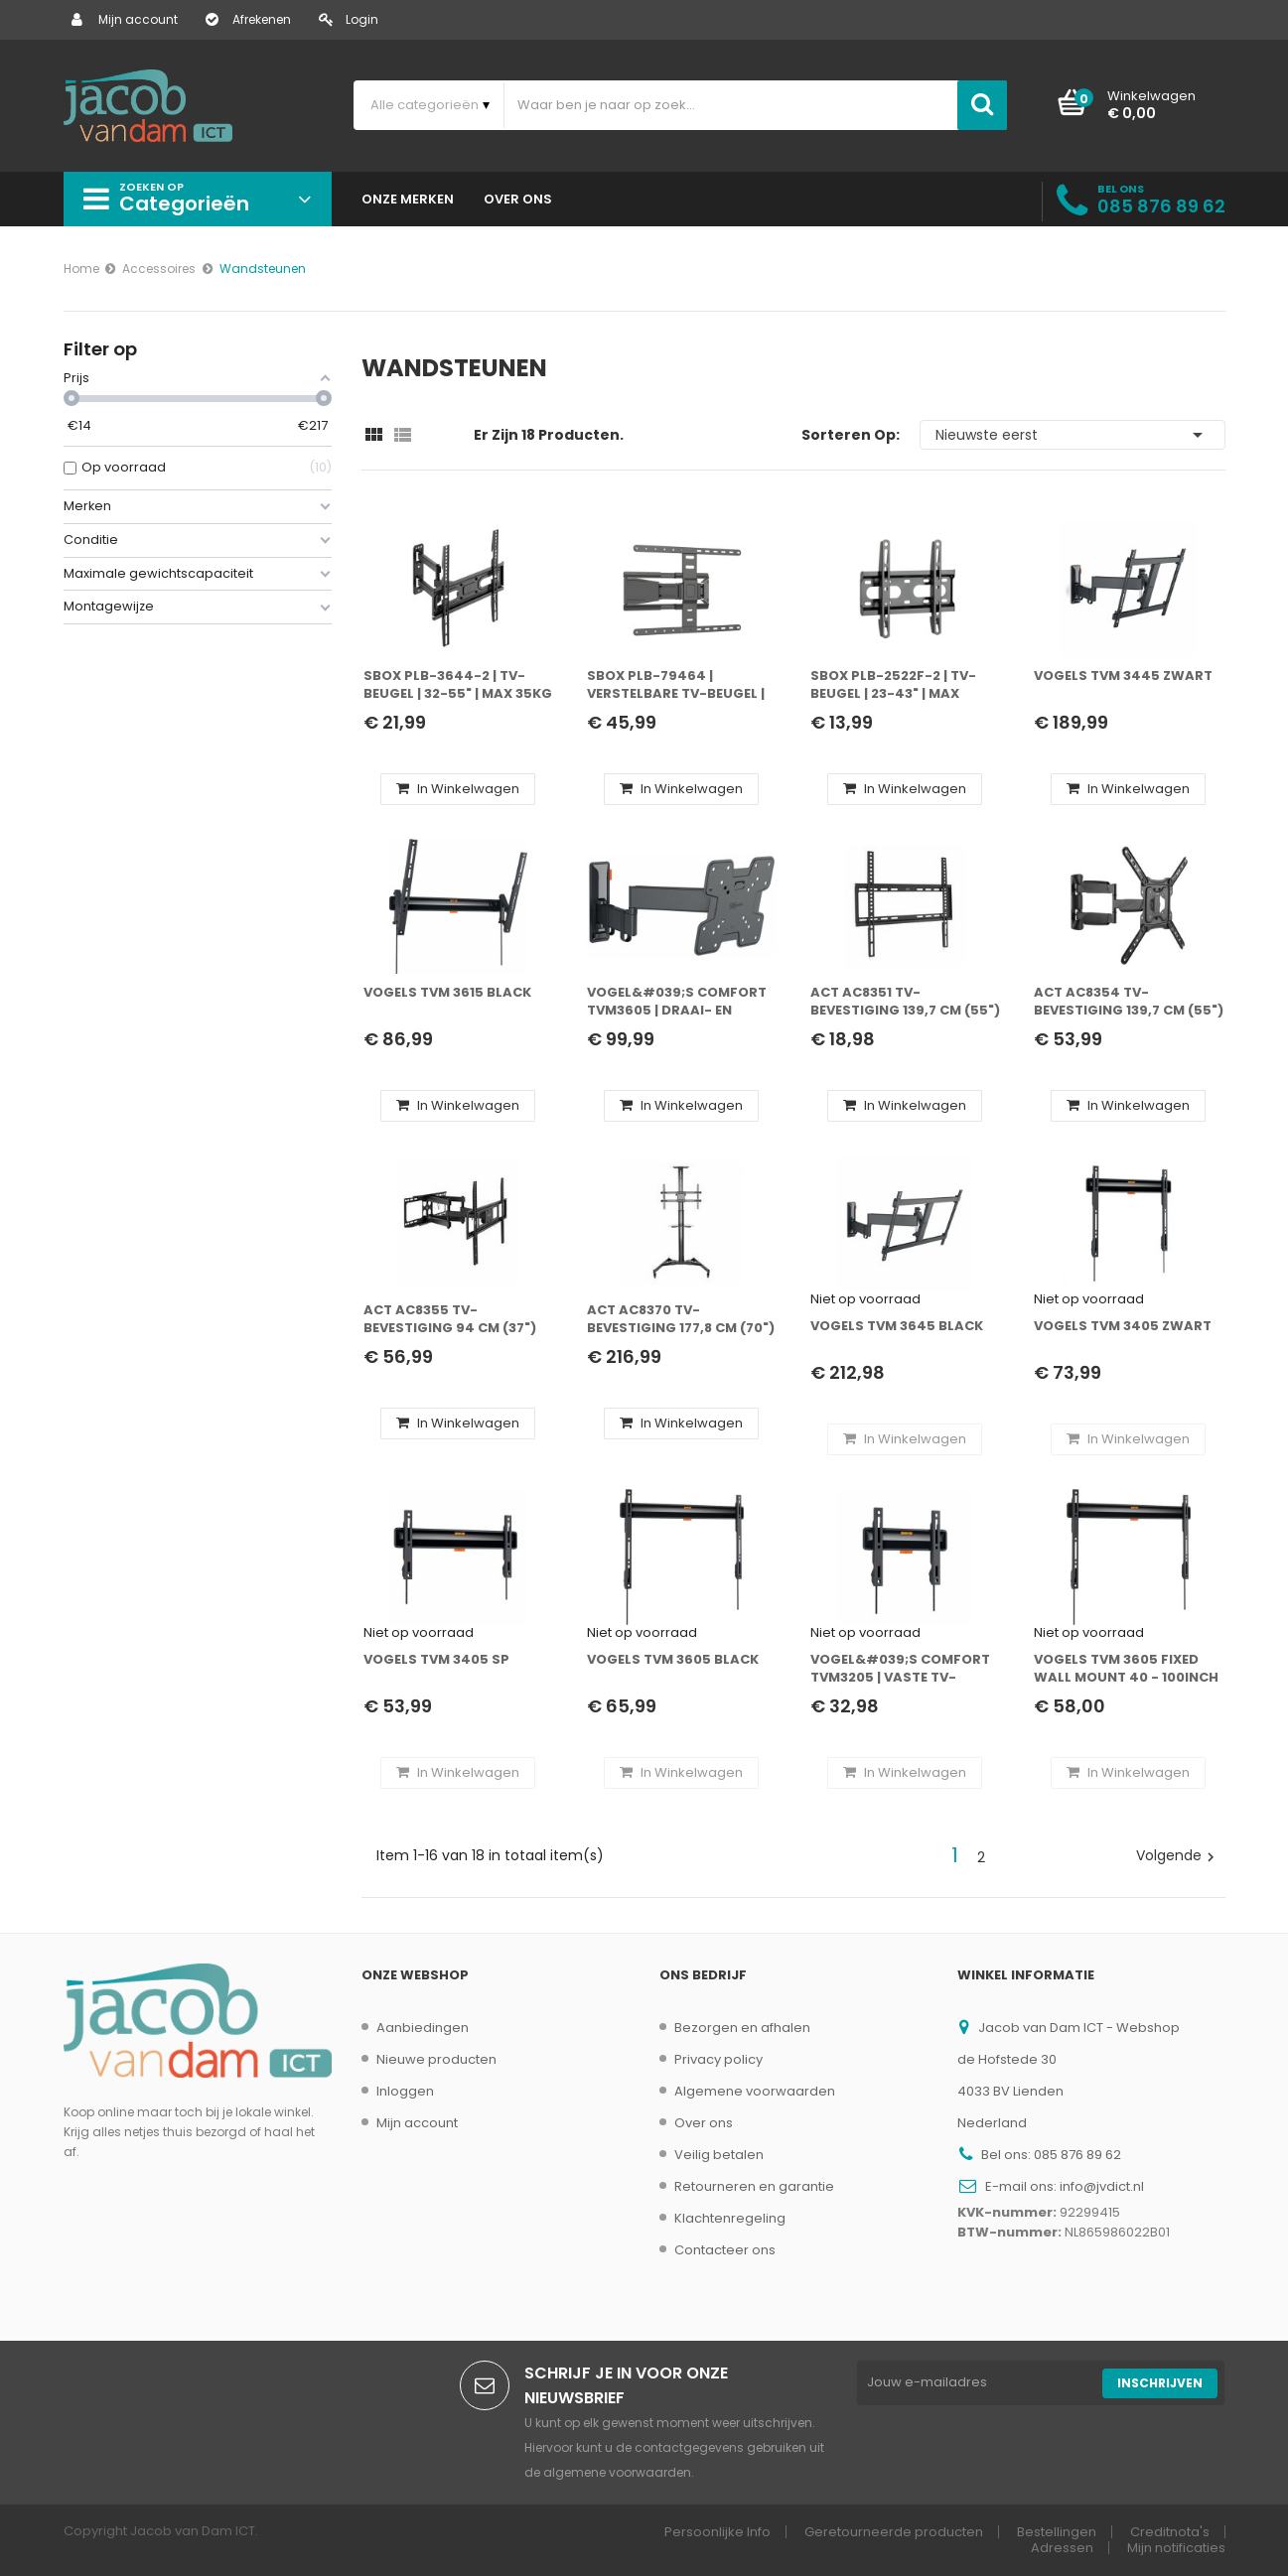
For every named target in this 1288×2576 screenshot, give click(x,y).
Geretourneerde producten (893, 2531)
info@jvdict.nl (1102, 2186)
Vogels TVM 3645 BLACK (896, 1326)
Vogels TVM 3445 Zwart (1123, 676)
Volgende (1177, 1855)
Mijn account (125, 19)
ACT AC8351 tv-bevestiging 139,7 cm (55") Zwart (905, 1002)
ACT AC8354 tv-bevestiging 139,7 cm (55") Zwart (1128, 1002)
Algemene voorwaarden (754, 2091)
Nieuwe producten (436, 2059)
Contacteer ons (725, 2249)
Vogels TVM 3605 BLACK (673, 1660)
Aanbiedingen (422, 2027)
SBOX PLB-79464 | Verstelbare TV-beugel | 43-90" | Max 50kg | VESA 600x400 (676, 685)
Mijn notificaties (1176, 2547)
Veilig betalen (719, 2154)
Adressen (1062, 2547)
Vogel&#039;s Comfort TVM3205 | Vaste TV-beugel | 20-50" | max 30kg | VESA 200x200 (905, 1669)
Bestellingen (1056, 2531)
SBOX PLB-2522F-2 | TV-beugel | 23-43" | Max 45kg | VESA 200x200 (893, 685)
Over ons (703, 2122)
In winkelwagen (457, 788)
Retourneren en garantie (754, 2186)
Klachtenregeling (730, 2218)
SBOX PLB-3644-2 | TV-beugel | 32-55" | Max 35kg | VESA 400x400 (457, 685)
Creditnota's (1170, 2531)
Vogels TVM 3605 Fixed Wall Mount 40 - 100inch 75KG (1126, 1669)
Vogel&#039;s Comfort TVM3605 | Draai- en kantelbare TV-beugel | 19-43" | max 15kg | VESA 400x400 (677, 1002)
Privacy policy (718, 2059)
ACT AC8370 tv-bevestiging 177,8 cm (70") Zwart (681, 1319)
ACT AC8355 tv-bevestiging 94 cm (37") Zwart (449, 1319)
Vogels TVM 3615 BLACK (447, 993)
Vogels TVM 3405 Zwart (1123, 1326)
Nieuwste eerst (1072, 435)
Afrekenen (248, 19)
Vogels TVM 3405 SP (436, 1660)
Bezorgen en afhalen (742, 2027)
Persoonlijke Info (717, 2531)
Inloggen (405, 2091)
